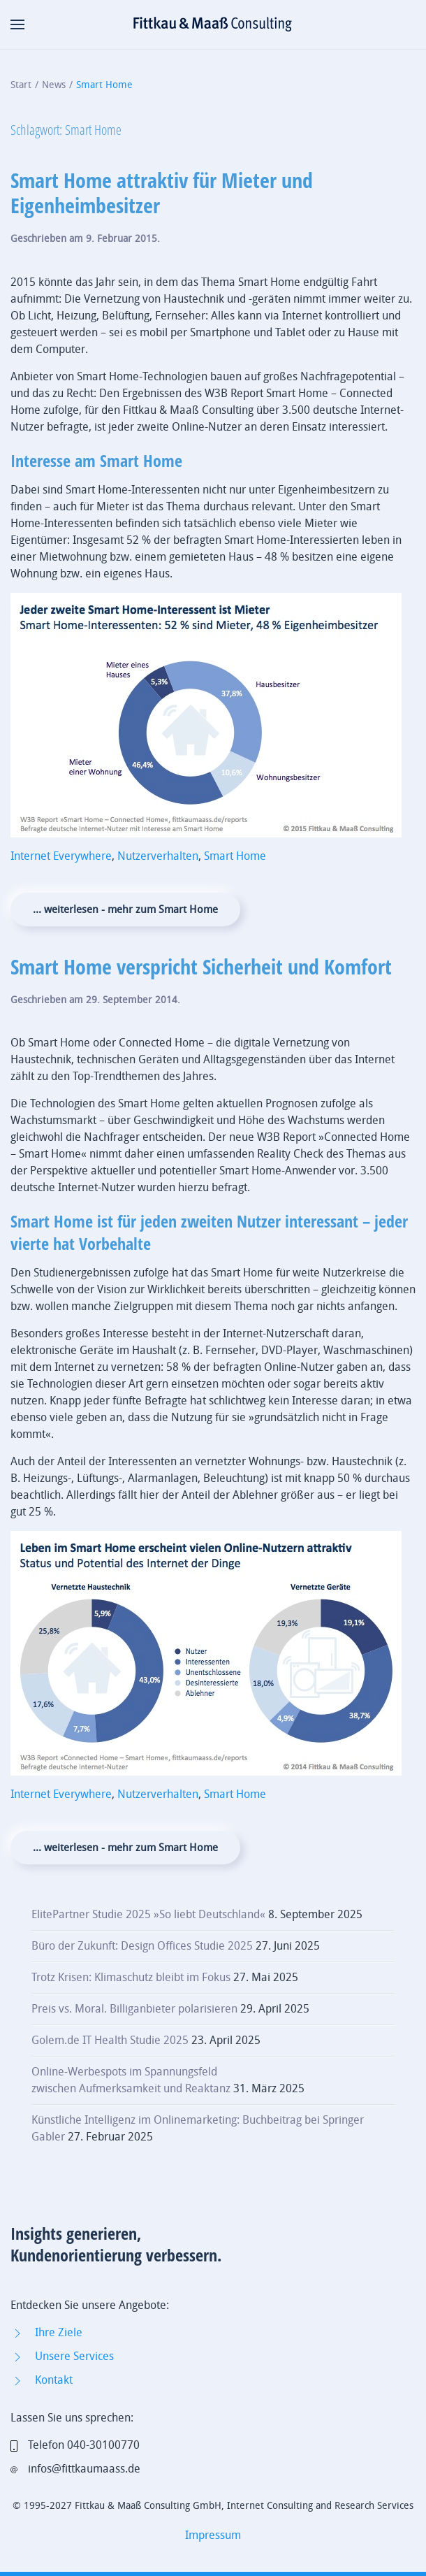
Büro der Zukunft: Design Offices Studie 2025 (142, 1945)
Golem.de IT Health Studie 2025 (110, 2040)
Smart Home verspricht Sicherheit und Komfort (201, 966)
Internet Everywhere (61, 856)
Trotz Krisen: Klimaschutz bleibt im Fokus (130, 1977)
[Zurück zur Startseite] (213, 24)
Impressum (213, 2535)
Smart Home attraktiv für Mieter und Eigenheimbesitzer (161, 193)
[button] (17, 24)
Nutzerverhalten (157, 856)
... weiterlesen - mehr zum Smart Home (125, 909)
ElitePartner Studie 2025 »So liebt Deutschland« (148, 1914)
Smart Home (235, 856)
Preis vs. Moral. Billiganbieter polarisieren (134, 2008)
